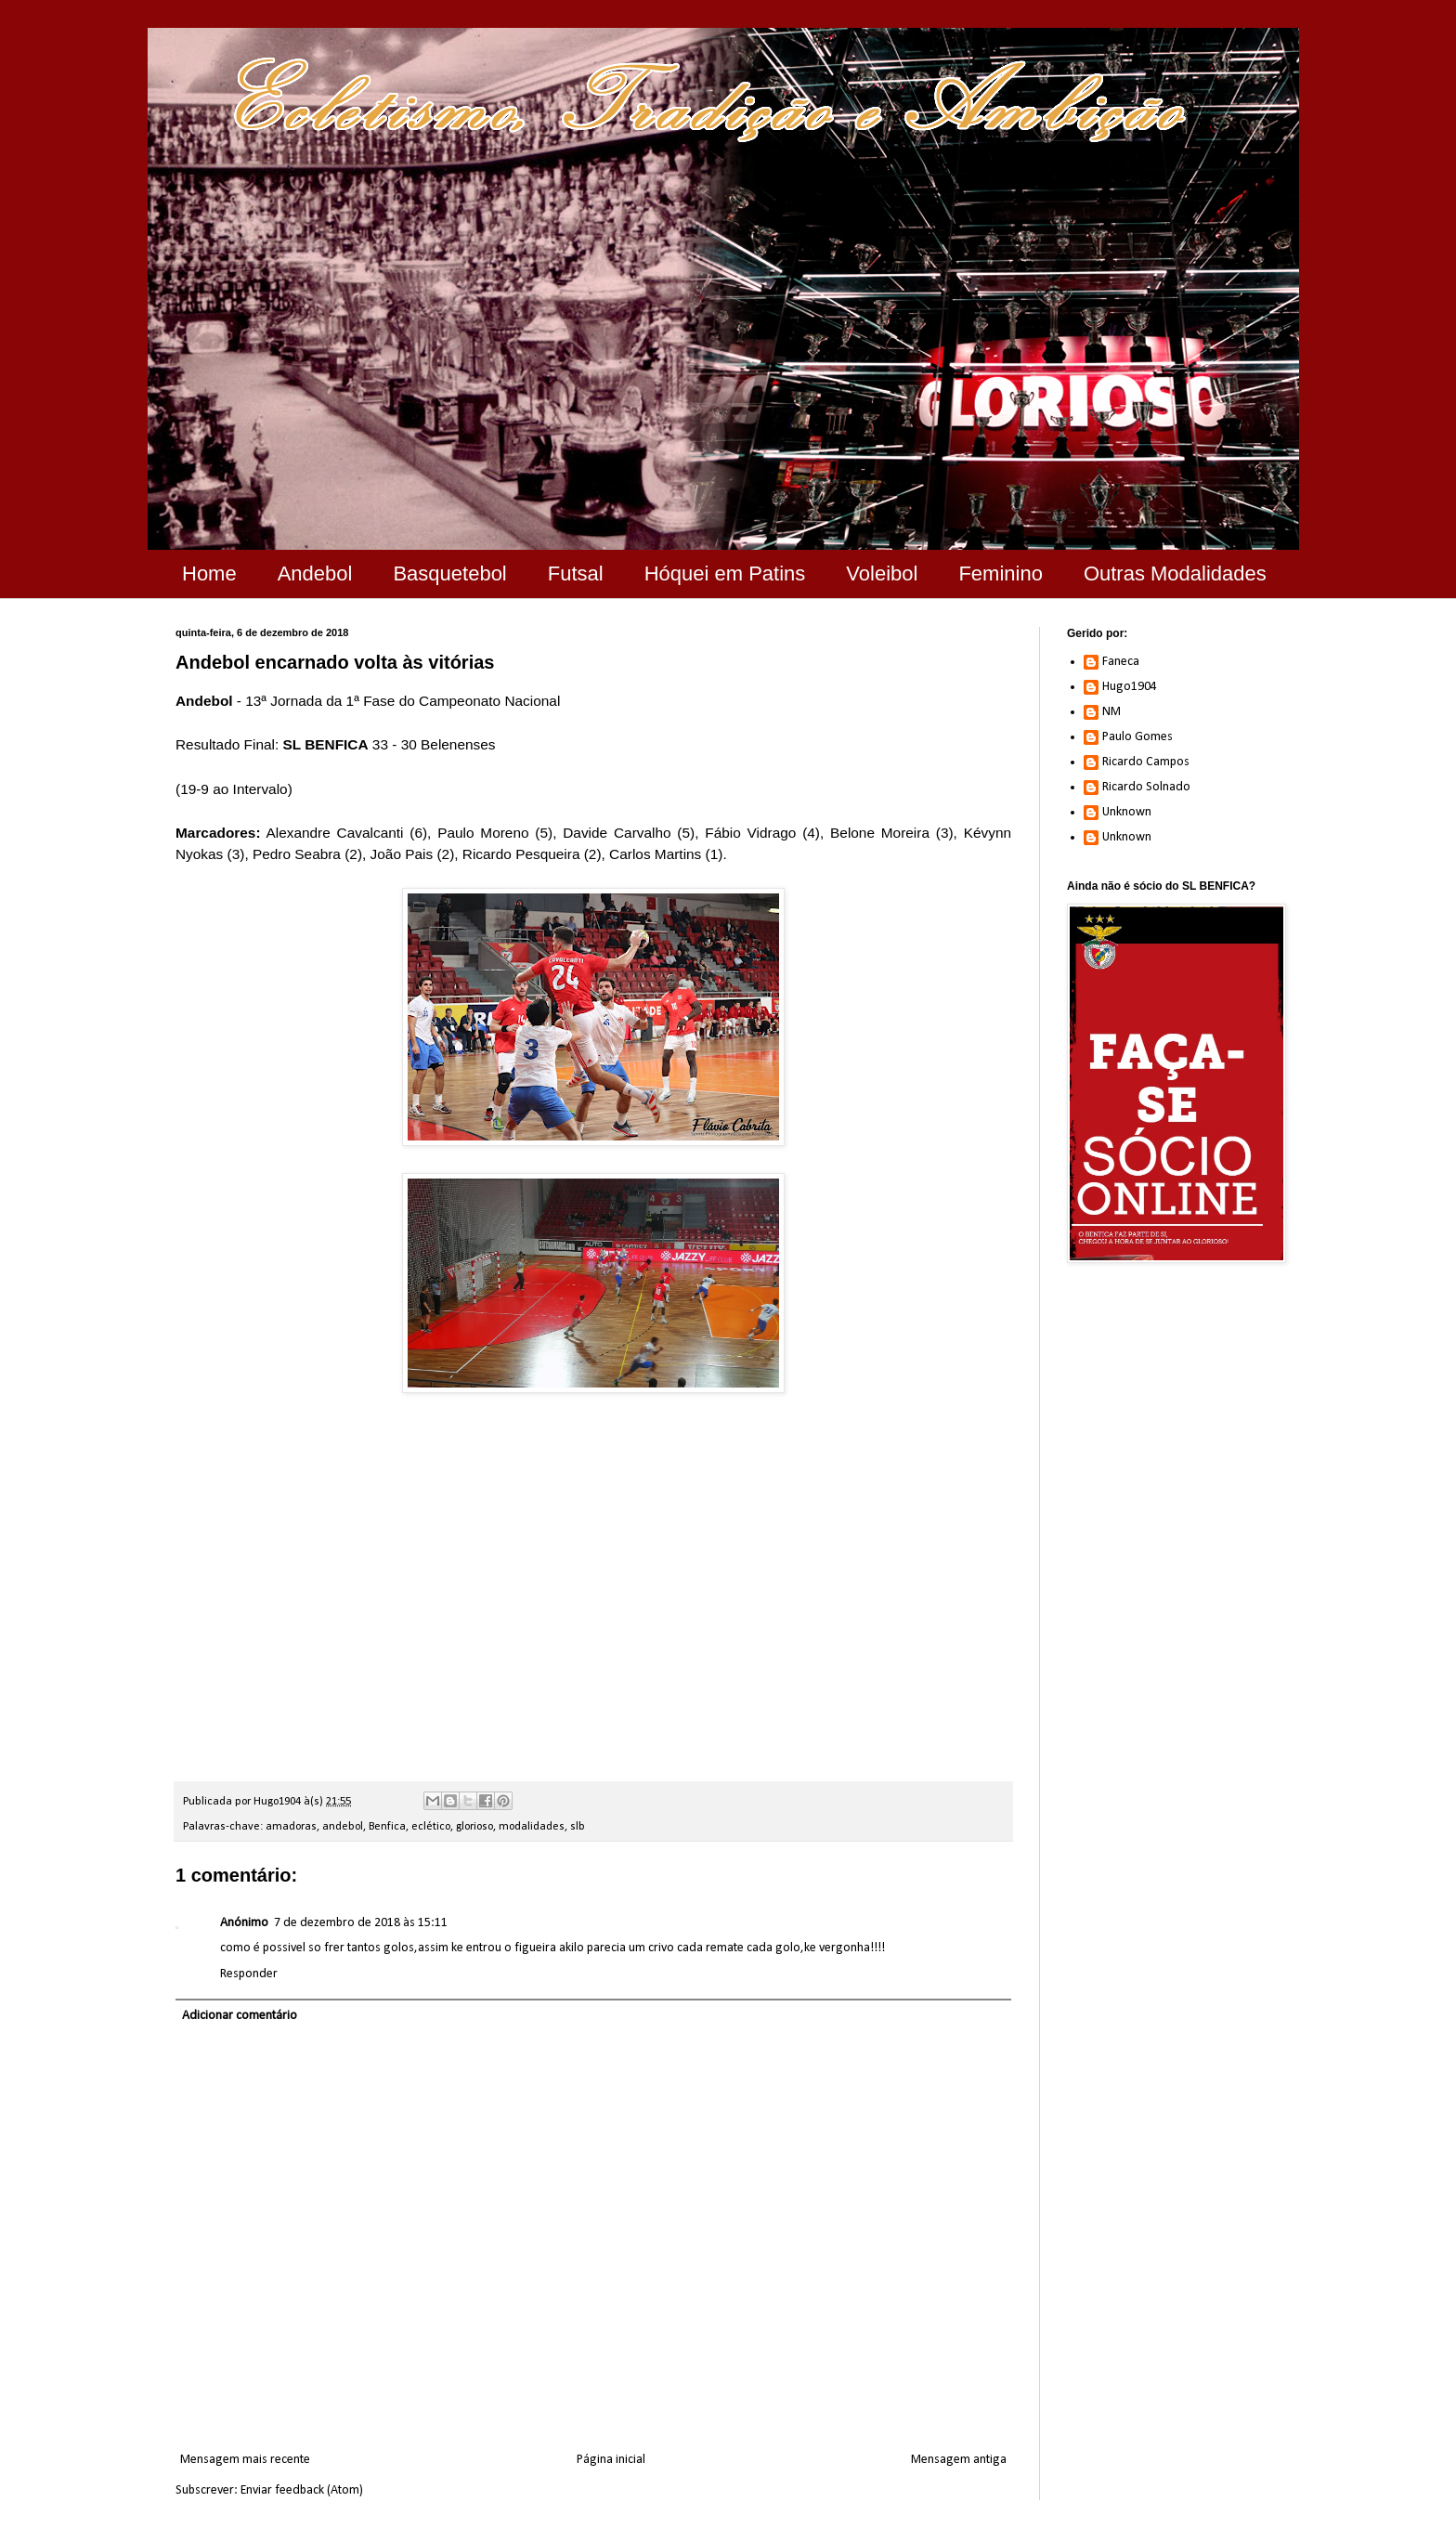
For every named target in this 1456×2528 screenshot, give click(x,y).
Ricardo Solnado (1146, 787)
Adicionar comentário (239, 2016)
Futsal (576, 573)
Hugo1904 (1129, 687)
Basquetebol (449, 573)
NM (1111, 712)
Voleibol (881, 573)
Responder (249, 1974)
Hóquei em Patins (725, 573)
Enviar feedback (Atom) (301, 2490)
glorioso (474, 1826)
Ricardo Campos (1146, 762)
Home (209, 573)
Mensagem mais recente (245, 2460)
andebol (342, 1826)
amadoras (291, 1826)
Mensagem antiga (959, 2460)
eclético (430, 1826)
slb (577, 1826)
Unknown (1126, 812)
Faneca (1120, 662)
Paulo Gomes (1137, 737)
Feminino (1000, 573)
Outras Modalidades (1175, 573)
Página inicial (611, 2460)
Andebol (315, 573)
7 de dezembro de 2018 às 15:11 (361, 1923)
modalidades (532, 1826)
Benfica (387, 1826)
